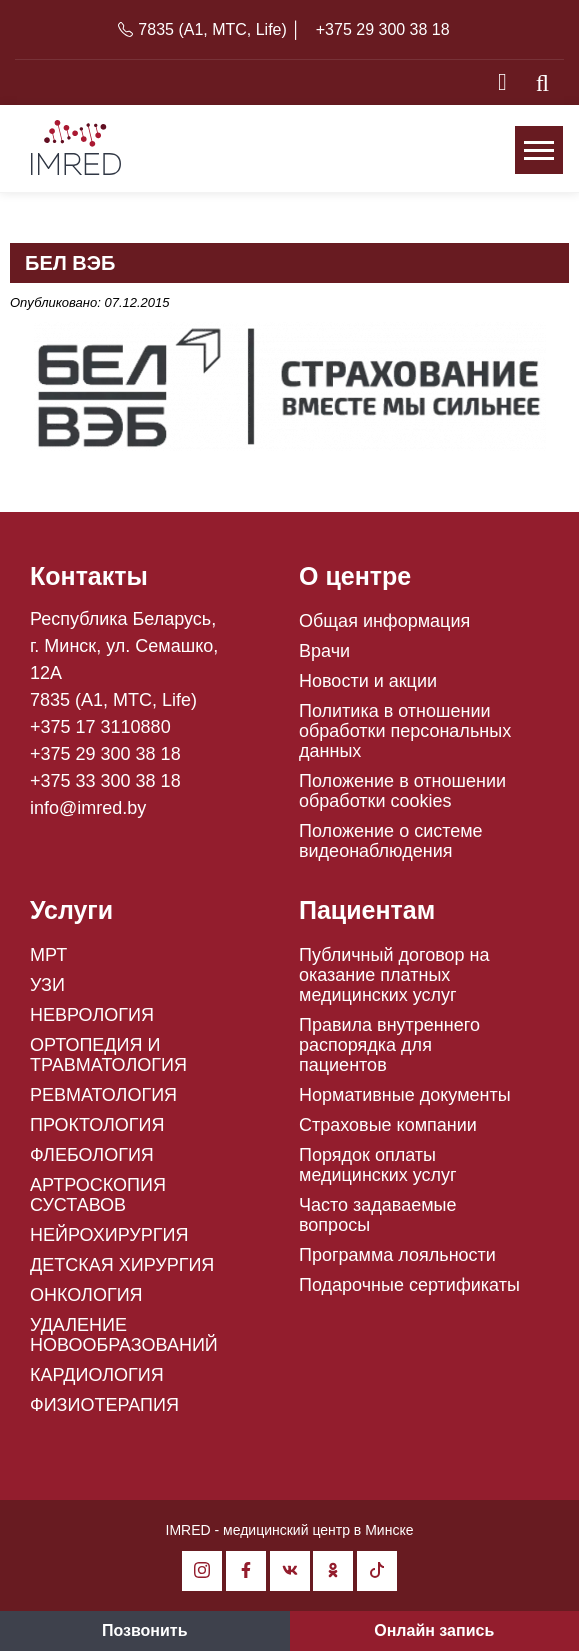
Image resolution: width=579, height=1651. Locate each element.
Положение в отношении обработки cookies (402, 791)
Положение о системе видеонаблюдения (391, 841)
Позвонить (145, 1630)
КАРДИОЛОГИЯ (97, 1375)
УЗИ (47, 985)
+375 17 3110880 (100, 727)
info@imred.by (88, 808)
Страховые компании (388, 1125)
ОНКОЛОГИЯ (86, 1295)
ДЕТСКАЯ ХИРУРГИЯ (122, 1265)
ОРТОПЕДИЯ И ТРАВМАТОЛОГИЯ (108, 1055)
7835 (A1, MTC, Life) (113, 700)
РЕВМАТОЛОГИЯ (103, 1095)
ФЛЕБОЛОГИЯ (92, 1155)
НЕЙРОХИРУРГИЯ (109, 1235)
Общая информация (384, 621)
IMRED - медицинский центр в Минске (290, 1530)
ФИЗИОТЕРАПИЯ (104, 1405)
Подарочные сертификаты (409, 1285)
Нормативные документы (405, 1095)
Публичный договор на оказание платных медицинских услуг (394, 975)
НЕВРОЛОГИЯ (92, 1015)
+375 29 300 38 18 (383, 29)
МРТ (48, 955)
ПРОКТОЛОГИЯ (97, 1125)
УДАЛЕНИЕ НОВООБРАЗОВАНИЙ (124, 1335)
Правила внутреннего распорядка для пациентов (389, 1045)
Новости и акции (368, 681)
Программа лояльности (397, 1255)
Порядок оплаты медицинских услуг (378, 1165)
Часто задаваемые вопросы (378, 1215)
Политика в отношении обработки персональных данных (405, 731)
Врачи (324, 651)
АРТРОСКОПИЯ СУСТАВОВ (98, 1195)
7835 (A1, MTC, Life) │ (219, 29)
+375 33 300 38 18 (105, 781)
